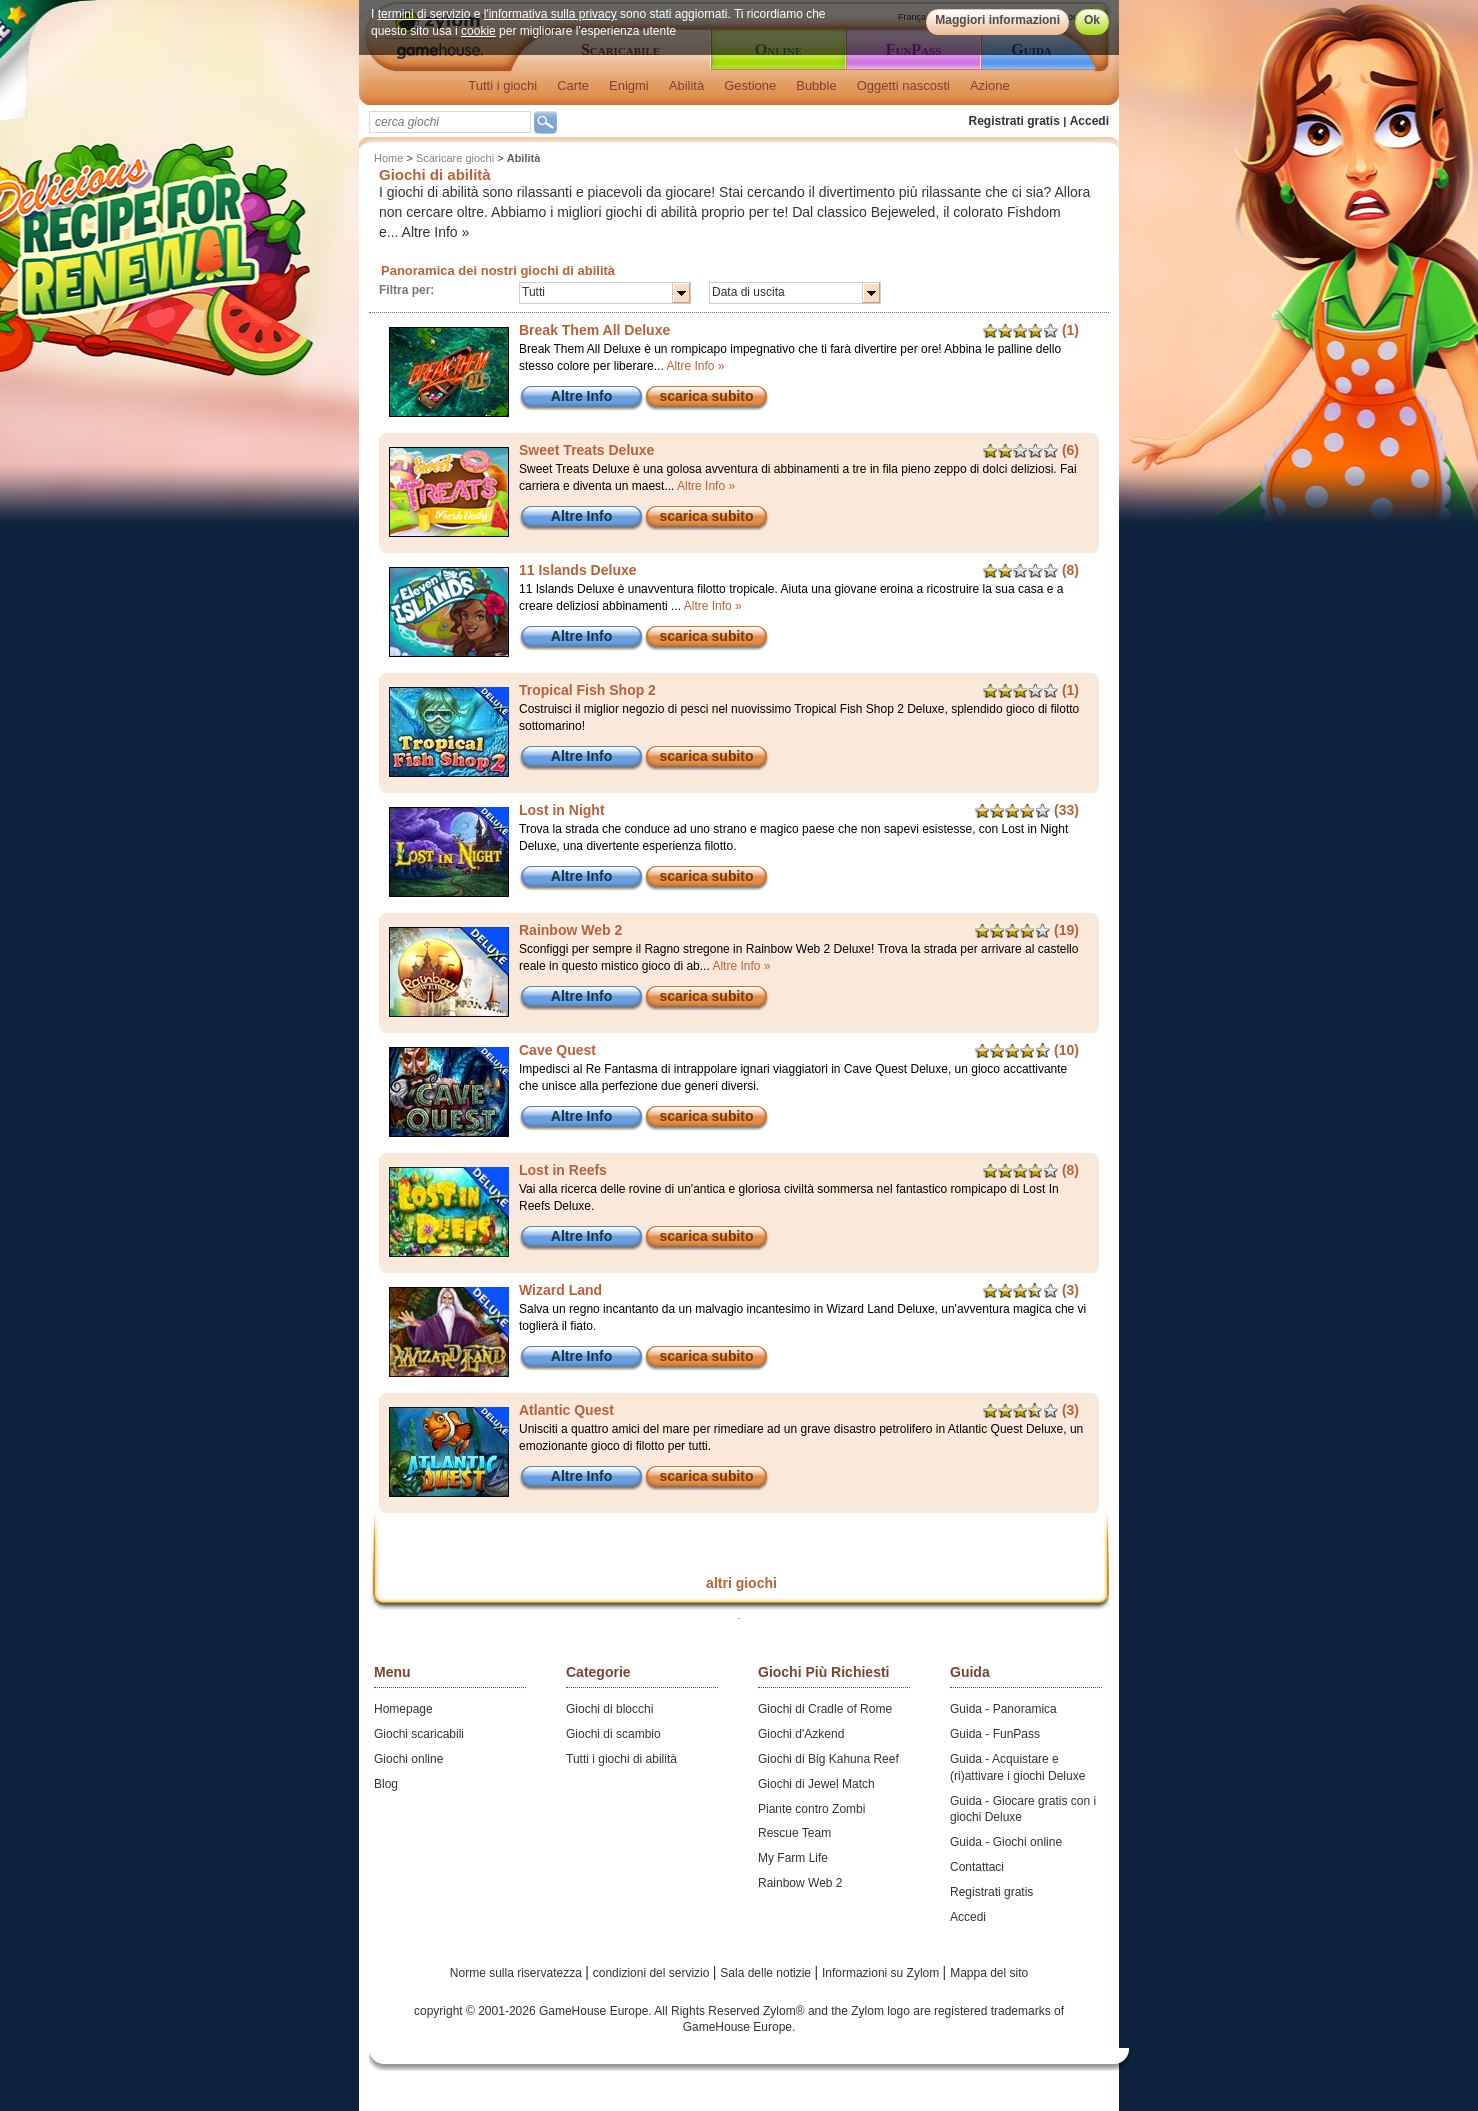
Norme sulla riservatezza (517, 1973)
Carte (573, 85)
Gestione (750, 85)
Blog (386, 1784)
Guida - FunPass (995, 1734)
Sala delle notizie (767, 1973)
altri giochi (741, 1583)
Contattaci (977, 1867)
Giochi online (408, 1759)
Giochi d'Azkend (801, 1734)
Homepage (403, 1709)
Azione (990, 85)
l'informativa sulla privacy (550, 14)
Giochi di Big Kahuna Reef (828, 1759)
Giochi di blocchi (609, 1709)
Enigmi (629, 85)
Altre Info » (436, 232)
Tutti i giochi (502, 85)
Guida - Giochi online (1006, 1842)
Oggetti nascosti (903, 85)
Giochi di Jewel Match (816, 1784)
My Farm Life (793, 1858)
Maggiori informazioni (997, 20)
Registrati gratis (1014, 121)
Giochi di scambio (613, 1734)
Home (388, 158)
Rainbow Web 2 (800, 1883)
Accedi (1089, 121)
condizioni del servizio (653, 1973)
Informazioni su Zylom (882, 1973)
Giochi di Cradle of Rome (825, 1709)
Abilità (686, 85)
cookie (478, 31)
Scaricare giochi (455, 158)
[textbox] (450, 122)
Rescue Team (794, 1833)
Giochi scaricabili (419, 1734)
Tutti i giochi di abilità (621, 1759)
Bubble (816, 85)
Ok (1092, 20)
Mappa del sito (989, 1973)
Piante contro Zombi (811, 1809)
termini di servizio (424, 14)
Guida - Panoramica (1003, 1709)
